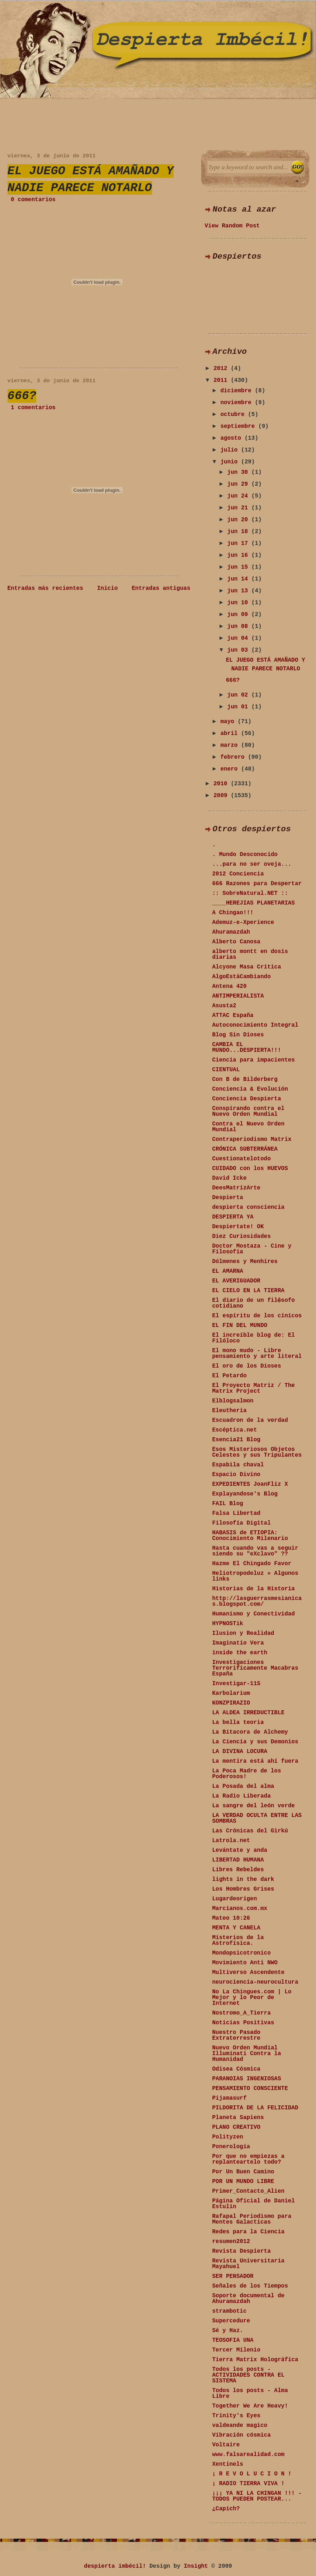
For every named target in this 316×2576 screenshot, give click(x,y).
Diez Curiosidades (241, 1236)
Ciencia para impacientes (253, 1060)
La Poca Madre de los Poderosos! (246, 1774)
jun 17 (239, 543)
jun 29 (239, 484)
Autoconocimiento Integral (255, 1025)
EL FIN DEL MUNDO (240, 1325)
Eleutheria (229, 1410)
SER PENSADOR (233, 2276)
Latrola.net (231, 1840)
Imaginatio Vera (238, 1643)
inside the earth (240, 1653)
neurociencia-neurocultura (255, 1982)
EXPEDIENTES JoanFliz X (250, 1484)
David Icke (229, 1178)
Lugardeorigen (234, 1899)
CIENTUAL (226, 1070)
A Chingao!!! (233, 913)
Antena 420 (229, 986)
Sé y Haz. (227, 2330)
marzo (230, 745)
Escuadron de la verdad (250, 1420)
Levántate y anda (240, 1850)
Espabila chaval (238, 1465)
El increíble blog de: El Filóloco (253, 1338)
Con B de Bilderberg (245, 1079)
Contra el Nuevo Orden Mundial (248, 1127)
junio (230, 462)
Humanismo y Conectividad (253, 1614)
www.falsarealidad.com (248, 2454)
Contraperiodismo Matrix (252, 1139)
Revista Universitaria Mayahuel (248, 2264)
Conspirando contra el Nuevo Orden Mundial (248, 1111)
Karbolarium (231, 1693)
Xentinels (227, 2464)
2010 (222, 784)
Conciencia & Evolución (250, 1089)
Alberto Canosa (236, 942)
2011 (222, 380)
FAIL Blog (227, 1503)
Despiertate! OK (238, 1227)
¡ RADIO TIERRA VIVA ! (248, 2483)
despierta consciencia (248, 1207)
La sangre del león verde (253, 1806)
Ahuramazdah (231, 932)
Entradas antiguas (161, 588)
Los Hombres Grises (243, 1889)
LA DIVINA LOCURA (240, 1751)
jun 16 (239, 555)
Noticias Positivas (243, 2023)
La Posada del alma (243, 1786)
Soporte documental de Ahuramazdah (248, 2299)
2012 (222, 368)
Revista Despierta (241, 2251)
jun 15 (239, 567)
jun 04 (239, 638)
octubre (234, 414)
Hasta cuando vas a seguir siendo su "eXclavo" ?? (255, 1551)
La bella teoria (238, 1722)
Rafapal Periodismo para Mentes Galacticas (252, 2219)
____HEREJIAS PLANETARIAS (253, 903)
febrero (234, 757)
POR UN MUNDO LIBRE (243, 2181)
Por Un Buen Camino (243, 2172)
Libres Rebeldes (238, 1870)
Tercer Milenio (236, 2350)
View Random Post (232, 226)
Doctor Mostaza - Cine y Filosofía (252, 1249)
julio (230, 450)
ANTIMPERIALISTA (238, 996)
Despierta (227, 1197)
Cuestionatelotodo (241, 1159)
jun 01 (239, 707)
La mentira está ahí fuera (255, 1761)
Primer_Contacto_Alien (248, 2191)
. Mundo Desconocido (245, 854)
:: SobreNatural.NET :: (250, 893)
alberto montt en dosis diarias (250, 954)
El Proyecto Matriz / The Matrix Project (253, 1388)
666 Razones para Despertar (257, 883)
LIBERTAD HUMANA (238, 1860)
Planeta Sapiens (238, 2117)
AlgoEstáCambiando (241, 976)
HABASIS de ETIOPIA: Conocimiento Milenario (250, 1536)
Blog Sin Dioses (238, 1035)
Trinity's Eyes (236, 2416)
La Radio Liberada (241, 1796)
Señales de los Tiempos (250, 2286)
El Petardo (229, 1376)
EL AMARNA (227, 1271)
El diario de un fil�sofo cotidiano (253, 1303)
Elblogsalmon (233, 1401)
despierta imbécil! (115, 2566)
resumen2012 (231, 2241)
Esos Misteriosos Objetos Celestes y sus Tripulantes (257, 1452)
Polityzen (227, 2137)
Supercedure (231, 2321)
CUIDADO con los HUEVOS (250, 1168)
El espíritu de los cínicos (257, 1316)
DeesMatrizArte (236, 1188)
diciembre (237, 391)
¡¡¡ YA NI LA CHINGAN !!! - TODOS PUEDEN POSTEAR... (257, 2496)
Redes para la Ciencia (248, 2232)
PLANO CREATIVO (236, 2127)
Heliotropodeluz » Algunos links (255, 1576)
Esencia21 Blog (236, 1440)
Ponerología (231, 2146)
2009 (222, 795)
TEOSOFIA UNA (233, 2340)
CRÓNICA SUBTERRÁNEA (245, 1149)
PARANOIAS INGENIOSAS (246, 2079)
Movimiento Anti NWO (245, 1963)
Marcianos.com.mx (240, 1908)
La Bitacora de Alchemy (250, 1732)
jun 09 (239, 614)
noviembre (237, 402)
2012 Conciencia (238, 874)
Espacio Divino (236, 1474)
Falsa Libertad (236, 1513)
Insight (196, 2566)
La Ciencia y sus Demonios (255, 1742)
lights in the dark (243, 1879)
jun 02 (239, 695)
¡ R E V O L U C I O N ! (252, 2474)
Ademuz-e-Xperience (243, 922)
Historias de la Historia (253, 1589)
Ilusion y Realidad (243, 1633)
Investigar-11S (236, 1683)
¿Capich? (226, 2509)
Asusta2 (224, 1006)
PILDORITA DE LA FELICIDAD (255, 2108)
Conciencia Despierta (246, 1099)
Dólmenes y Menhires (245, 1261)
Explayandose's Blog (245, 1494)
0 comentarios (33, 199)
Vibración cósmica (241, 2435)
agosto (232, 438)
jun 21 (239, 508)
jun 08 (239, 626)
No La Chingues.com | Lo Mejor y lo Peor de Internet (252, 1998)
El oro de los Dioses (246, 1366)
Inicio (107, 588)
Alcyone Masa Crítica (246, 967)
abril (230, 733)
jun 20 (239, 520)
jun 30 (239, 472)
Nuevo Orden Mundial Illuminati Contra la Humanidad (246, 2054)
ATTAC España (233, 1015)
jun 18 (239, 531)
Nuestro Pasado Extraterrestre (236, 2035)
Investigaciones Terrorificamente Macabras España (255, 1668)
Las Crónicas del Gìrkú (250, 1831)
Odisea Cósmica (236, 2069)
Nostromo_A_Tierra (241, 2013)
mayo (228, 721)
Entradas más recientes (45, 588)
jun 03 (239, 650)
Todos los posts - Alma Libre (250, 2393)
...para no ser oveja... (252, 864)
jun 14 (239, 579)
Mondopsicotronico (241, 1953)
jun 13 (239, 591)
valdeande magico (240, 2425)
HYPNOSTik (227, 1623)
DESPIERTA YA (233, 1217)
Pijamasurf (229, 2098)
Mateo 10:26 (231, 1918)
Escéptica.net (234, 1430)
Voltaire (226, 2445)
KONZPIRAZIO (231, 1703)
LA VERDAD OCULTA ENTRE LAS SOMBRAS (257, 1818)
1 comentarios (33, 407)
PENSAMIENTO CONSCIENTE (250, 2088)
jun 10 (239, 603)
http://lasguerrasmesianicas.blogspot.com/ (257, 1601)
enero (230, 769)
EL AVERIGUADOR (236, 1281)
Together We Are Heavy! (250, 2406)
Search (297, 167)
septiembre (239, 426)
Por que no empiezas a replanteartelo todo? (248, 2159)
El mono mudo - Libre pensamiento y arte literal (257, 1353)
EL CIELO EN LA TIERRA (248, 1290)
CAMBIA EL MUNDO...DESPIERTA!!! (246, 1047)
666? (22, 396)
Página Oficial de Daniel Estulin (253, 2204)
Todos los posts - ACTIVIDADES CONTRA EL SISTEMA (248, 2375)
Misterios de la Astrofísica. (238, 1940)
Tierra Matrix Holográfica (255, 2360)
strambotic (229, 2311)
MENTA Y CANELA (236, 1928)
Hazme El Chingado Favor (252, 1563)
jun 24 (239, 496)
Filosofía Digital (241, 1523)
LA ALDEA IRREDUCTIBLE (248, 1713)
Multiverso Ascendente (248, 1972)
